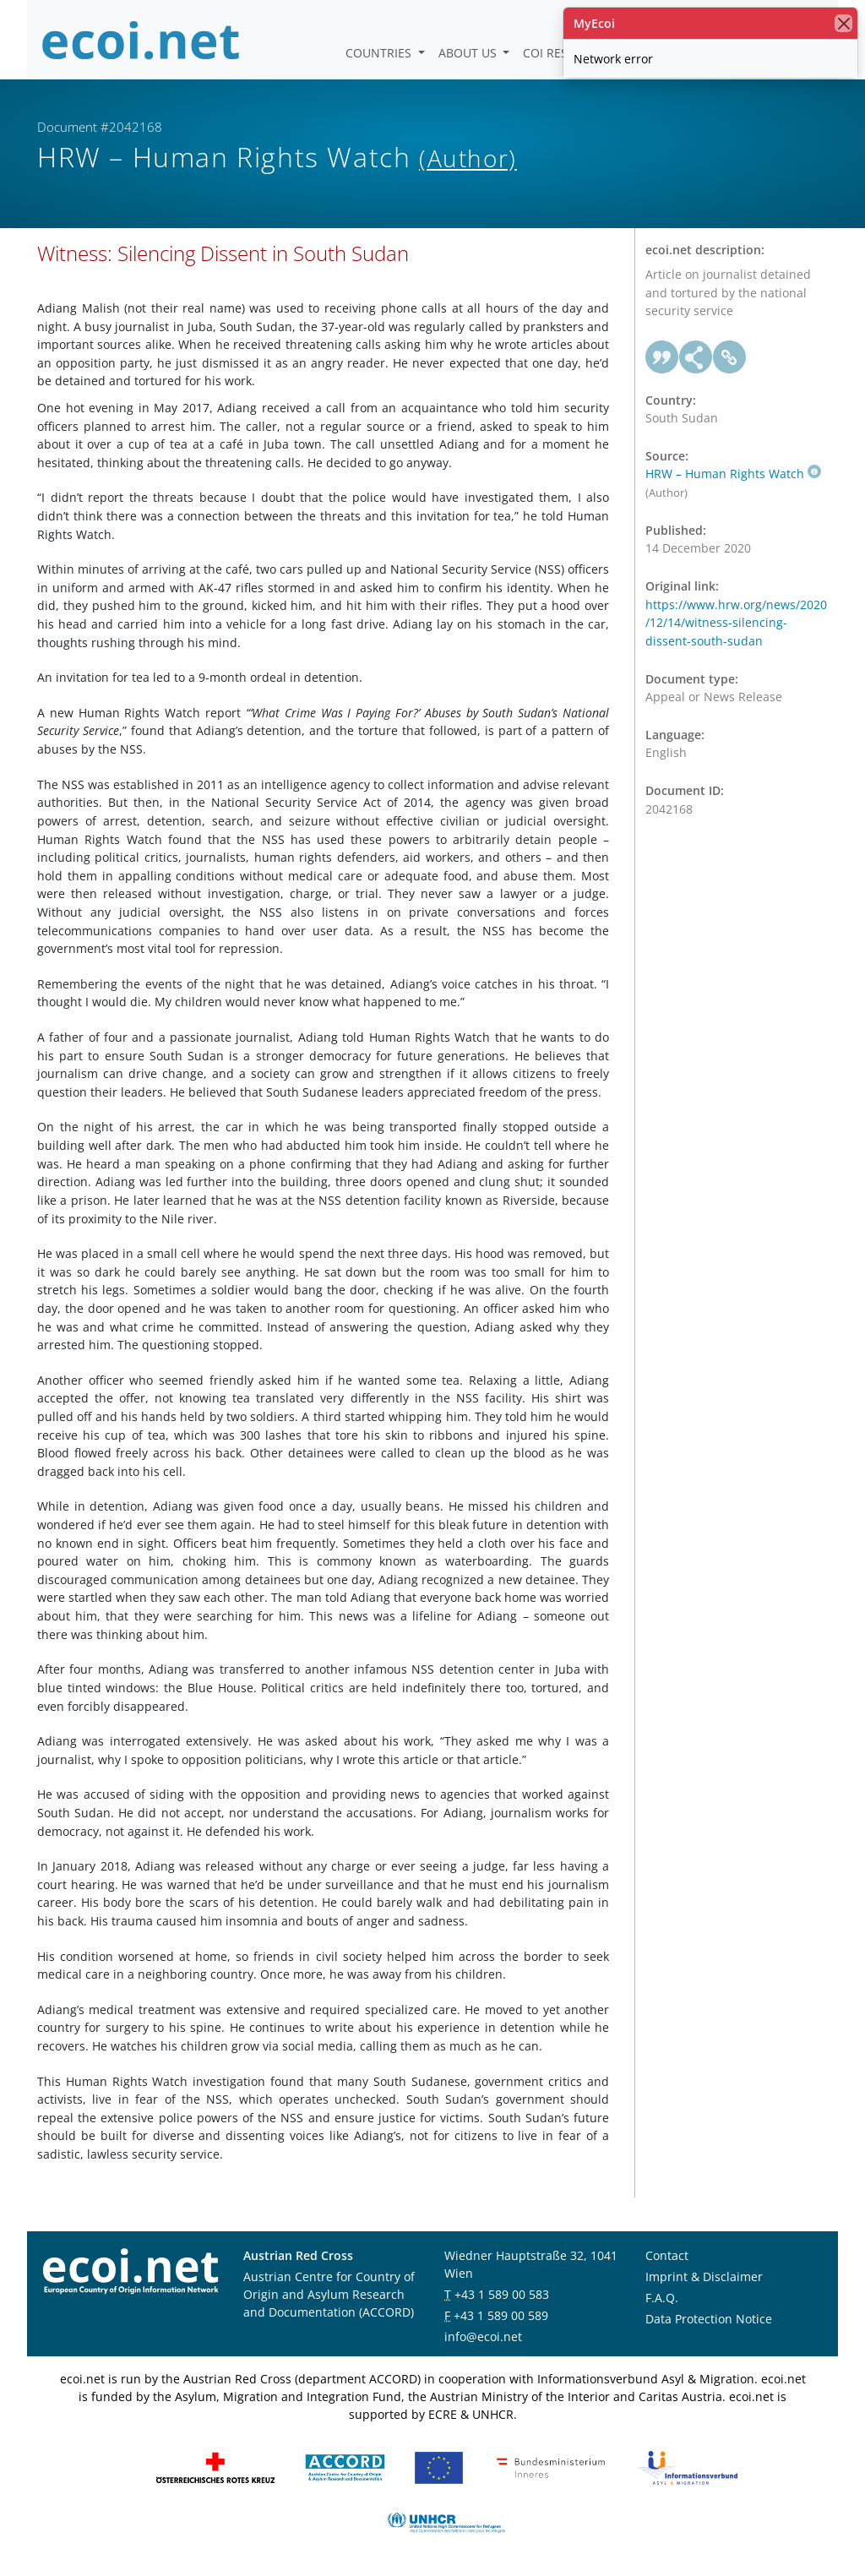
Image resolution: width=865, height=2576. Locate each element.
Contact (666, 2255)
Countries (380, 53)
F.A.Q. (661, 2298)
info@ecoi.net (483, 2336)
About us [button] (469, 53)
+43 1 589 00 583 (501, 2294)
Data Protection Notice (708, 2319)
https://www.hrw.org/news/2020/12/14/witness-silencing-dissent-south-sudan (736, 622)
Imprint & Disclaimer (704, 2276)
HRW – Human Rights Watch (733, 474)
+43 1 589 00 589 (501, 2315)
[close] (843, 23)
